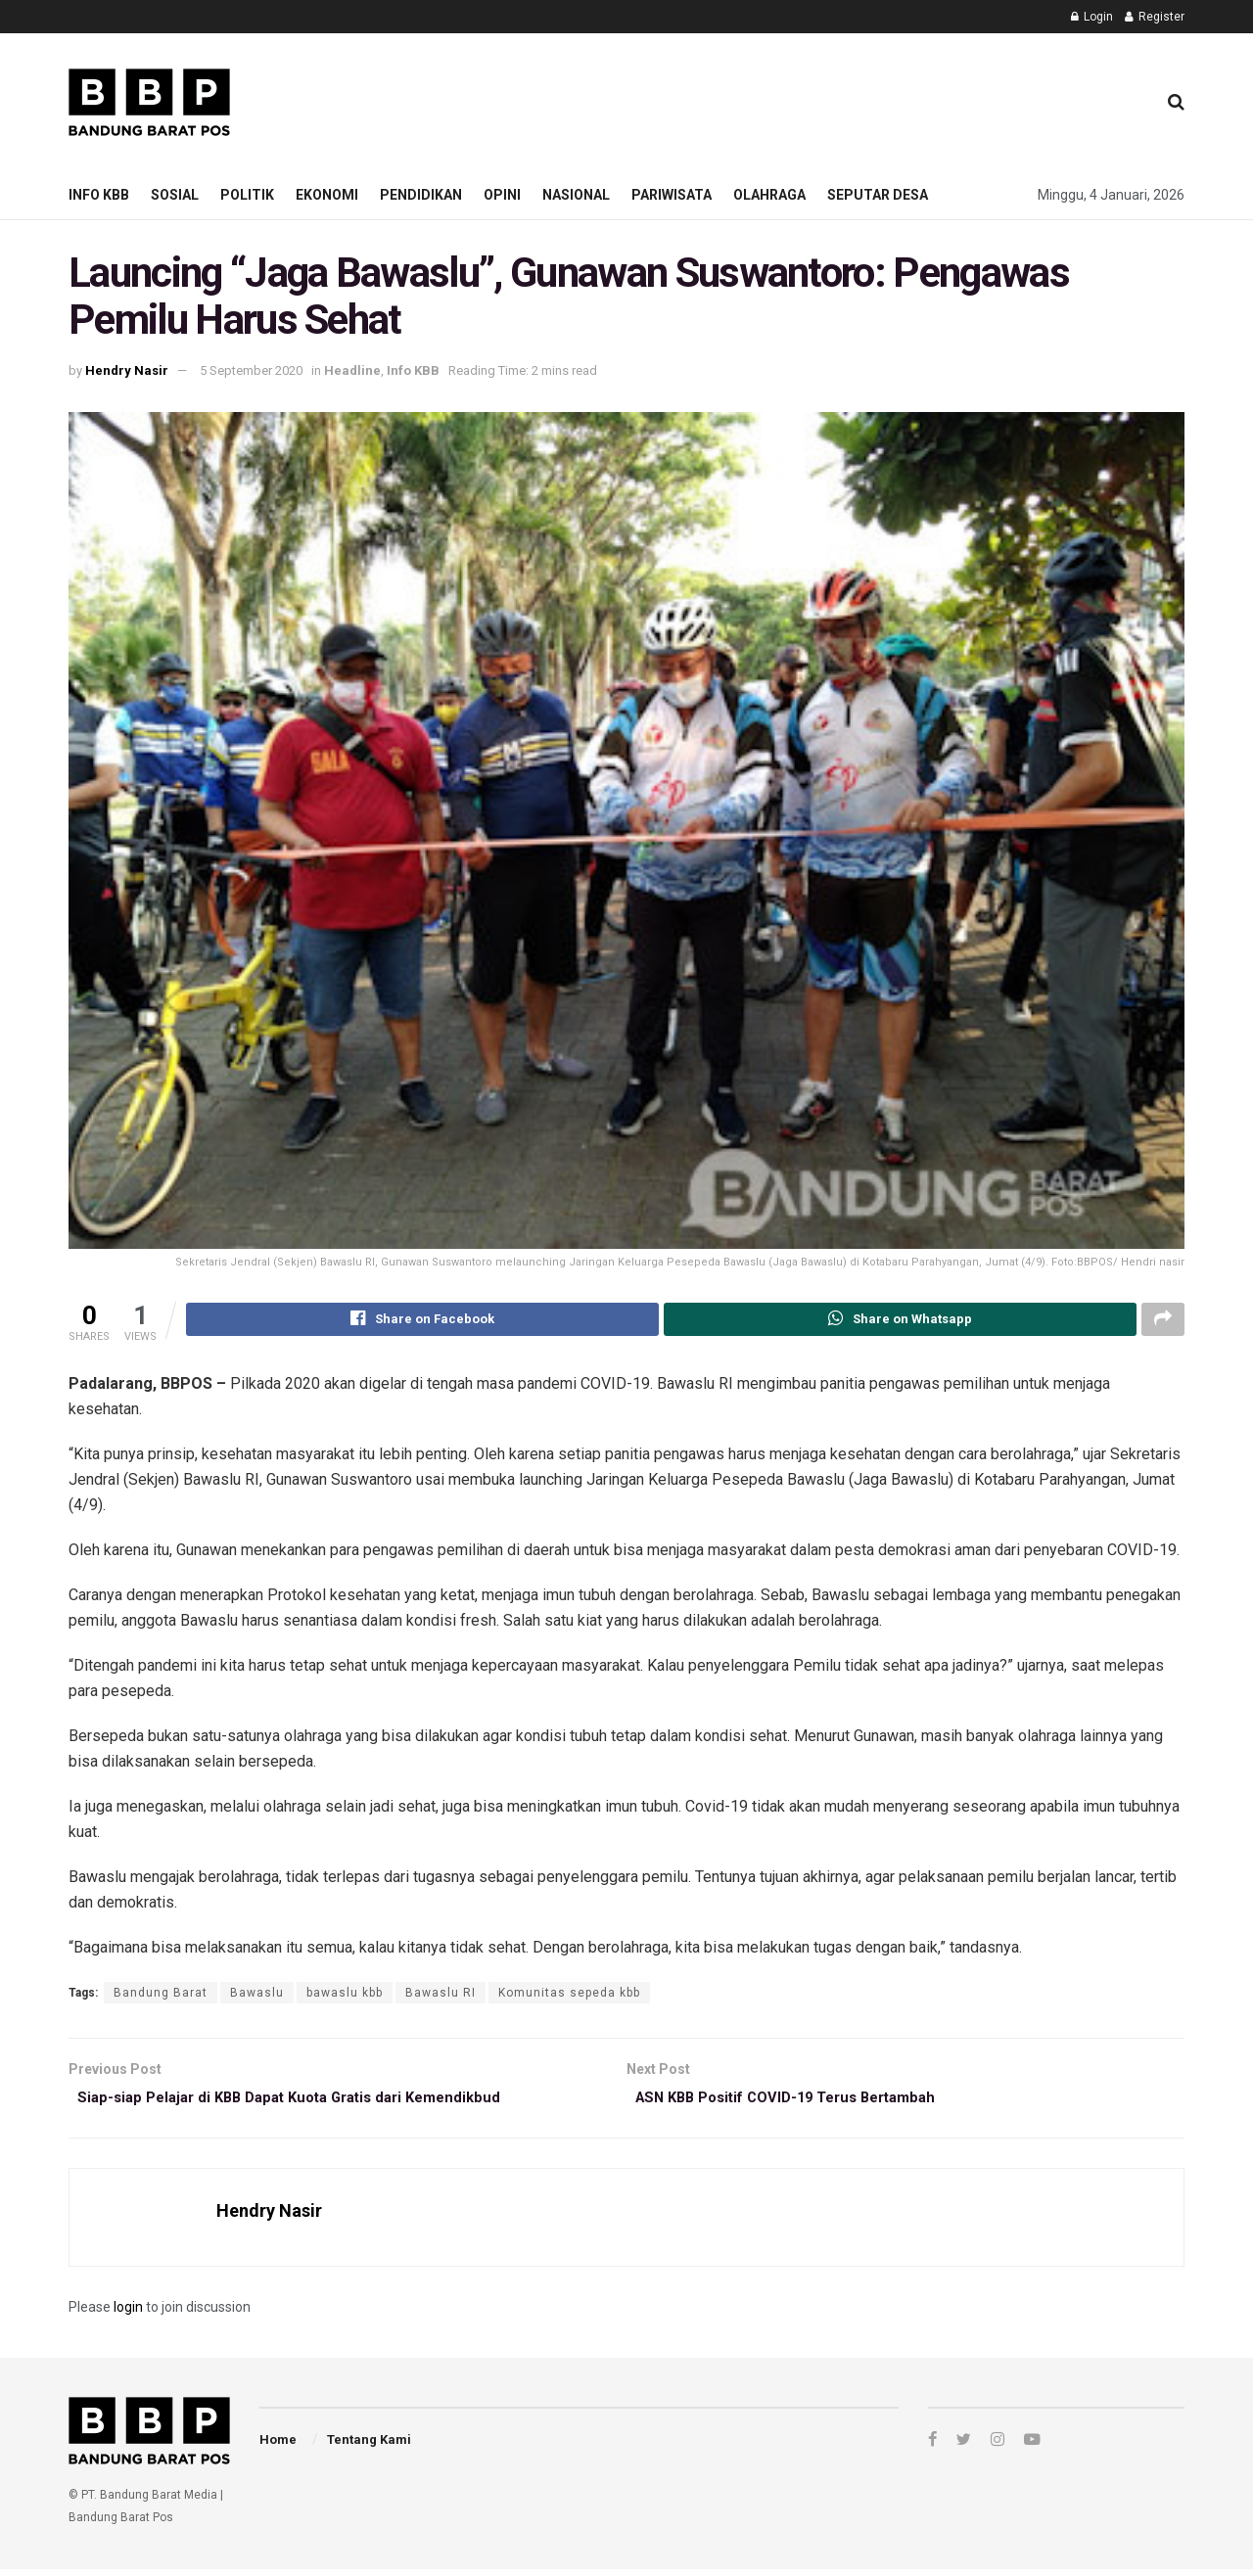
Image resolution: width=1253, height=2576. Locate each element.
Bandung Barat (161, 1995)
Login (1092, 16)
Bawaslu (257, 1995)
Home (278, 2447)
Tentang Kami (369, 2447)
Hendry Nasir (126, 370)
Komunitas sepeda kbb (569, 1995)
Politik (247, 195)
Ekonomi (327, 195)
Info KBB (99, 195)
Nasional (576, 195)
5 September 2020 (251, 370)
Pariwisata (671, 195)
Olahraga (769, 195)
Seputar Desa (877, 195)
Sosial (175, 195)
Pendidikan (421, 195)
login (128, 2314)
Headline (352, 370)
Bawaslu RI (440, 1995)
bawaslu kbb (344, 1995)
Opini (502, 195)
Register (1154, 16)
